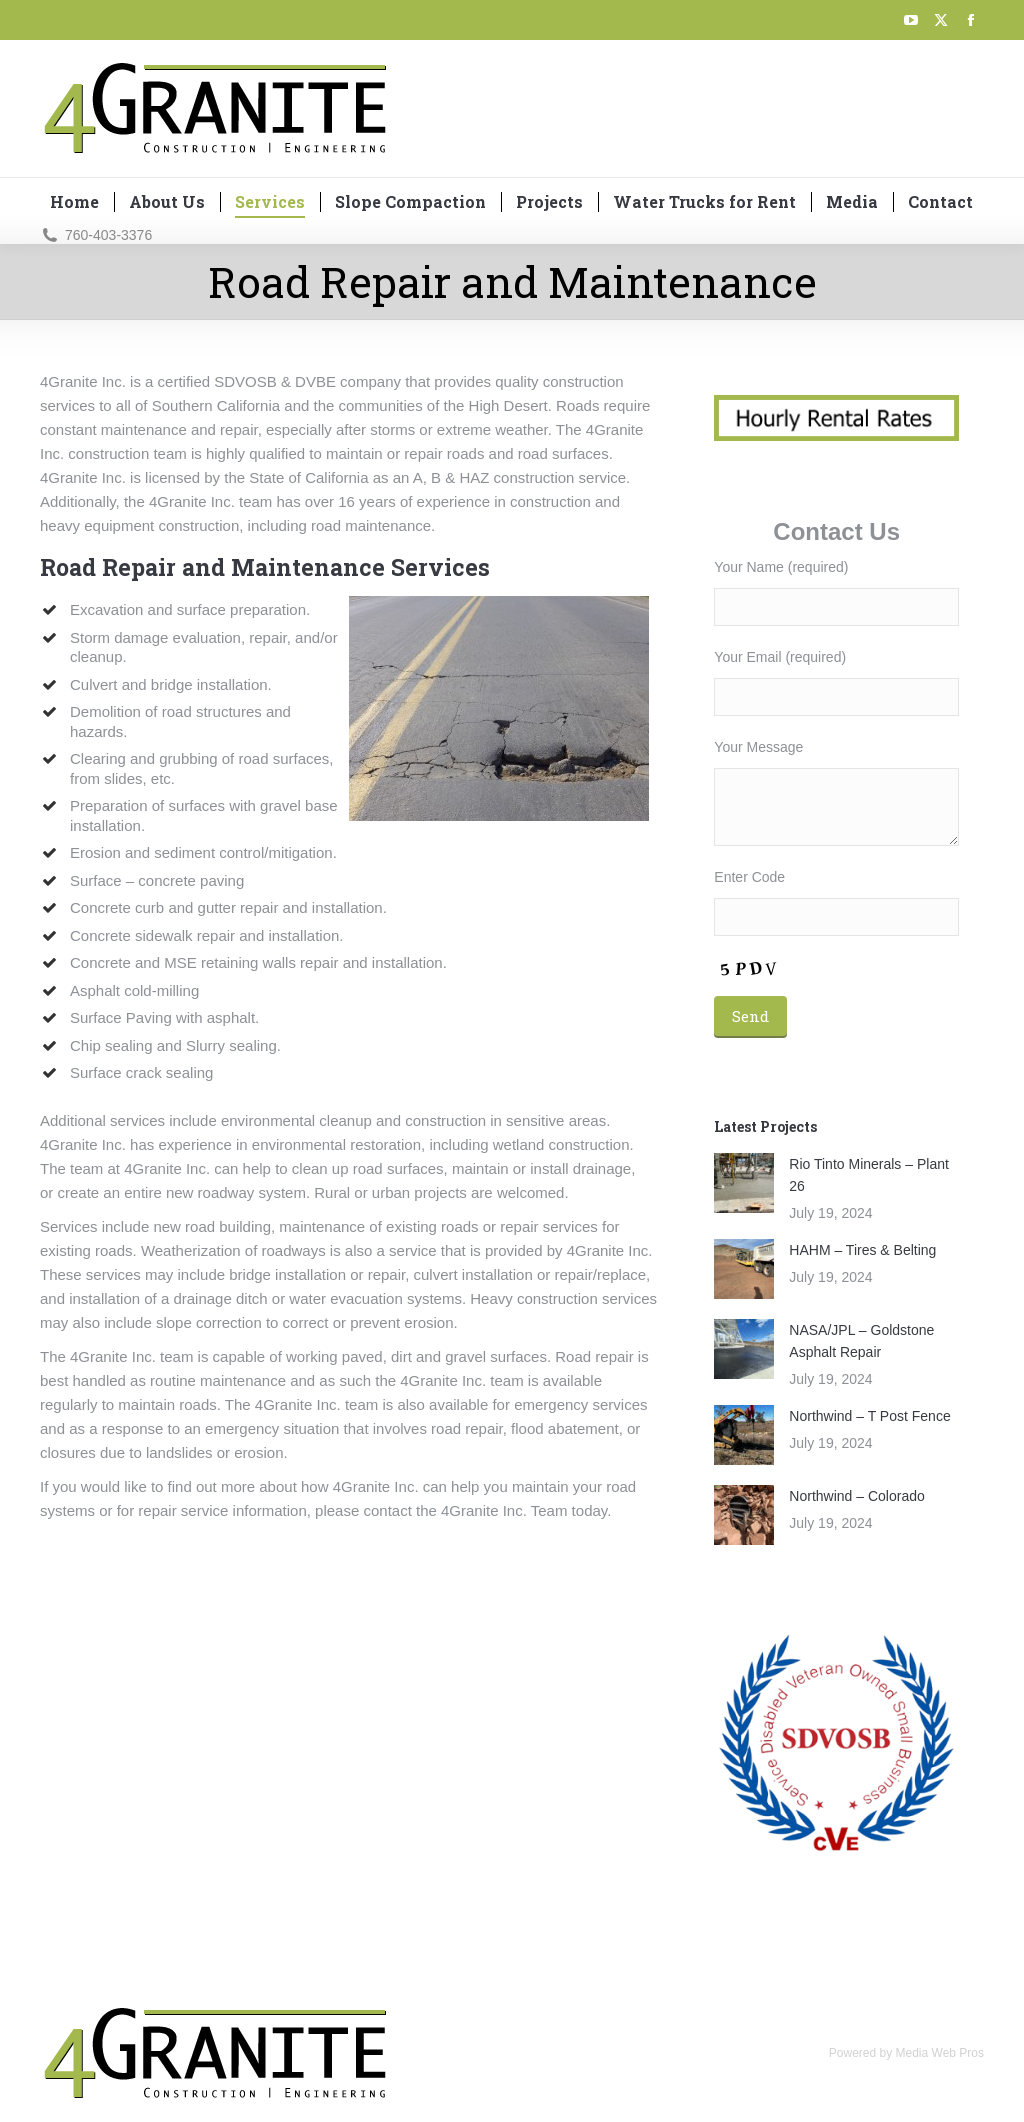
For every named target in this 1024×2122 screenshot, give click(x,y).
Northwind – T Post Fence (869, 1416)
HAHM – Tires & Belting (862, 1250)
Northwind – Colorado (856, 1496)
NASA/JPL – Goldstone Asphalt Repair (861, 1341)
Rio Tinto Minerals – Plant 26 (869, 1175)
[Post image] (744, 1183)
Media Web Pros (940, 2053)
